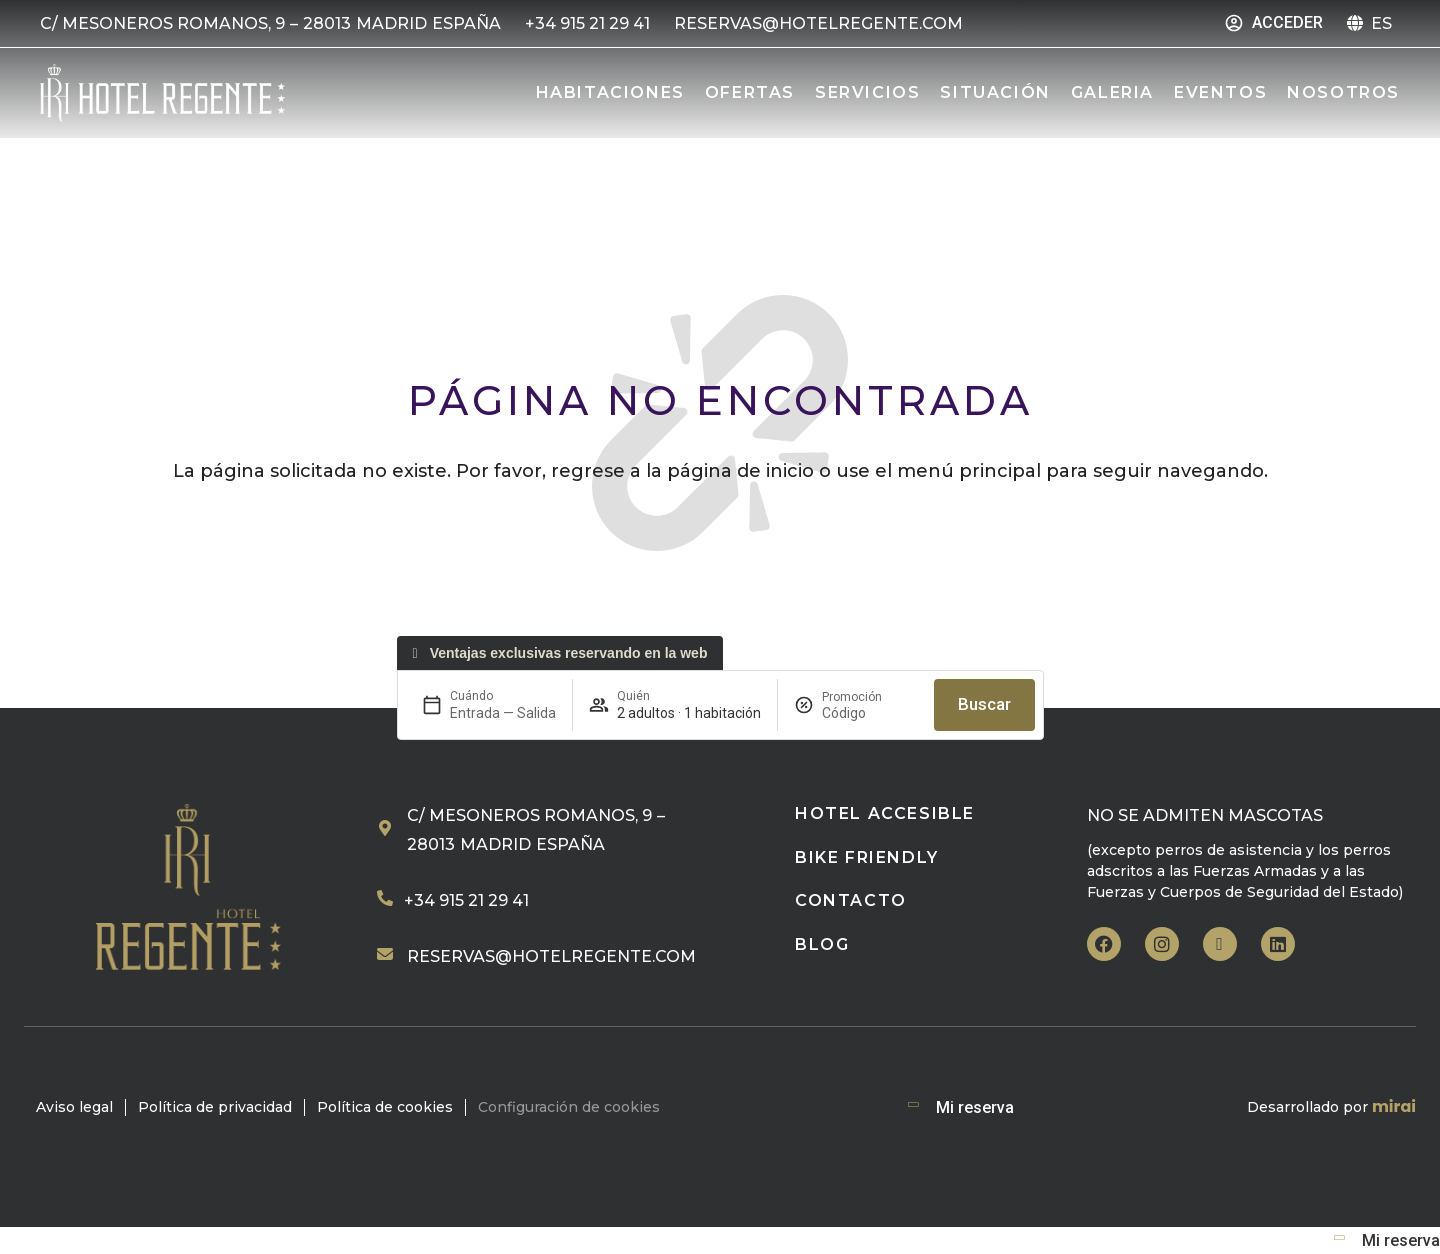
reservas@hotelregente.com (551, 956)
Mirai (1394, 1106)
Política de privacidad (215, 1107)
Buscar (984, 704)
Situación (995, 92)
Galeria (1112, 92)
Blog (822, 944)
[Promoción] (870, 713)
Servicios (867, 92)
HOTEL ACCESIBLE (885, 813)
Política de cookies (385, 1107)
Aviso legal (74, 1107)
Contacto (851, 900)
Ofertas (750, 92)
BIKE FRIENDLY (867, 857)
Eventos (1220, 92)
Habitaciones (610, 92)
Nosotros (1343, 92)
